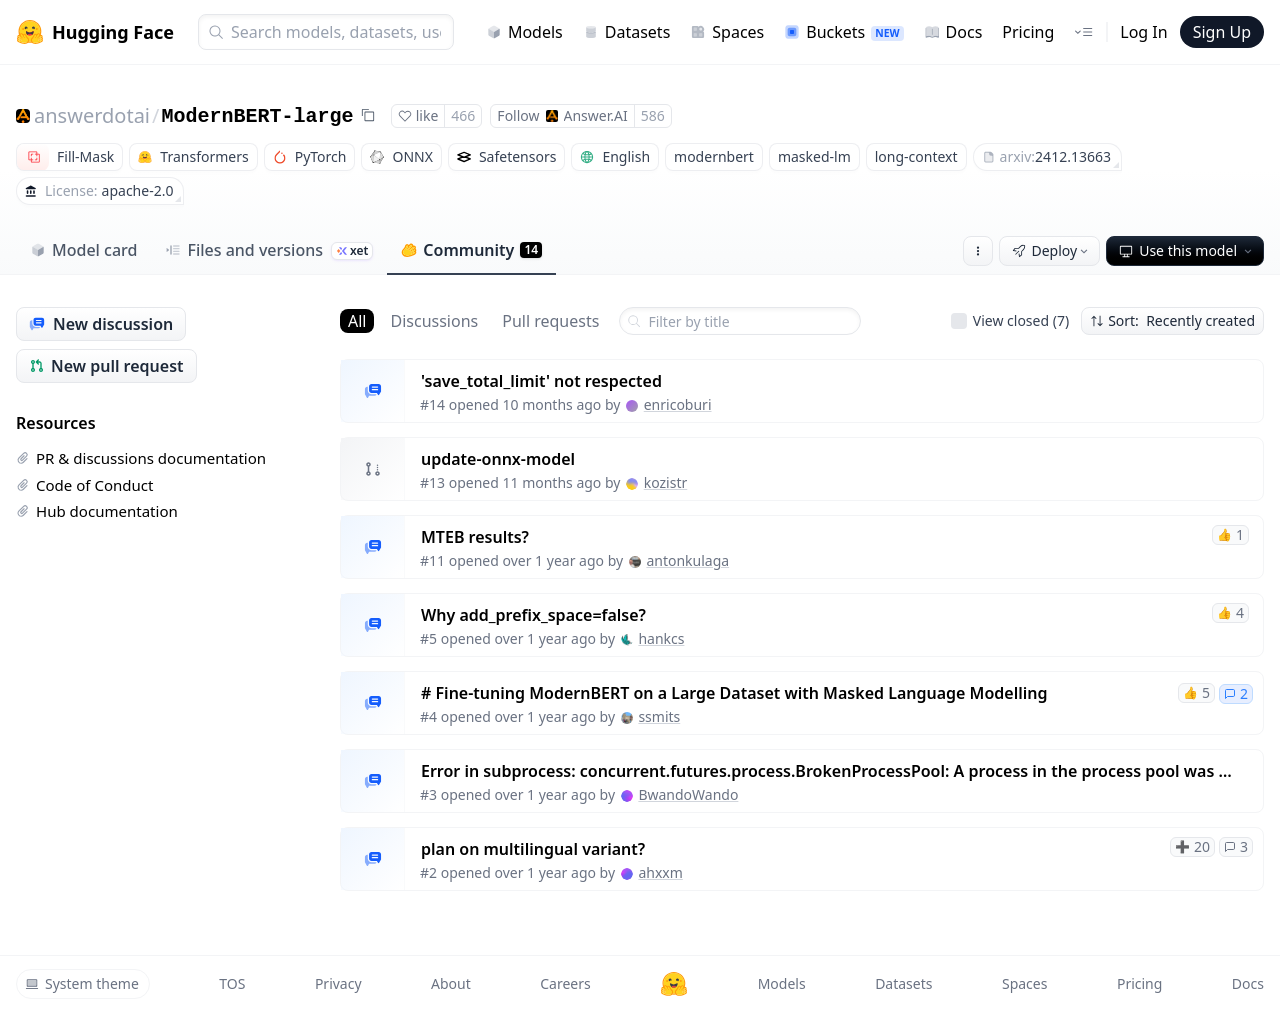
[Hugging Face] (674, 984)
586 (653, 115)
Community (471, 250)
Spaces (727, 32)
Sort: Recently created (1172, 320)
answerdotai (92, 115)
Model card (83, 250)
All (357, 321)
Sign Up (1222, 32)
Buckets (843, 32)
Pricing (1028, 32)
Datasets (627, 32)
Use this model (1187, 250)
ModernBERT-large (257, 116)
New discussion (101, 324)
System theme (82, 983)
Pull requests (550, 321)
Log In (1143, 32)
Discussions (434, 321)
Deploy (1052, 250)
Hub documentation (97, 511)
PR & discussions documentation (141, 458)
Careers (565, 983)
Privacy (338, 983)
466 (463, 115)
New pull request (106, 366)
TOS (232, 983)
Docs (953, 32)
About (451, 983)
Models (524, 32)
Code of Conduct (84, 485)
